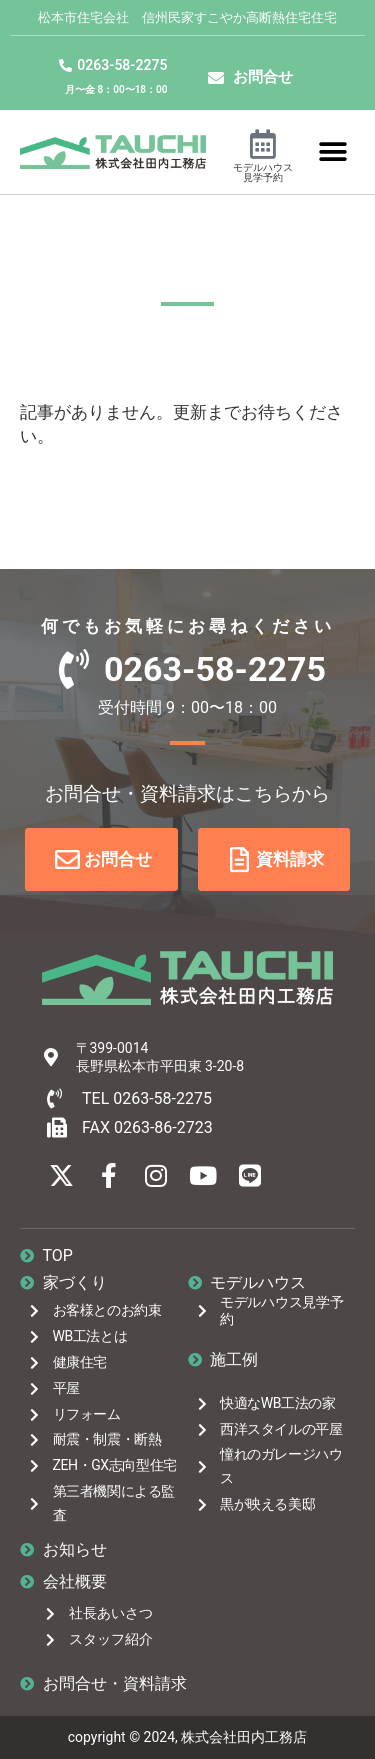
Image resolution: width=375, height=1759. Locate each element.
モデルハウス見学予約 (263, 172)
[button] (332, 151)
